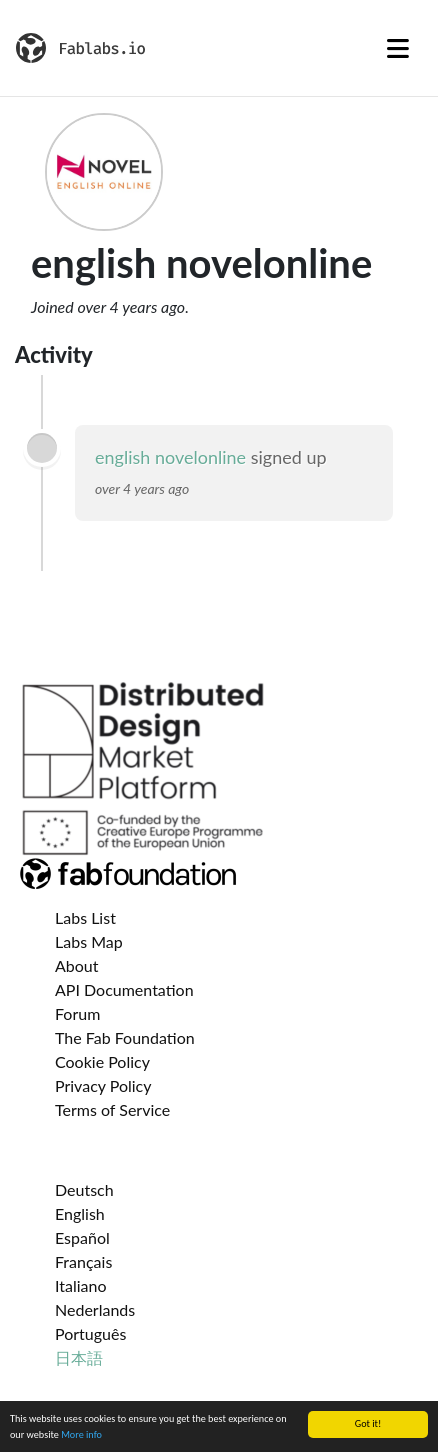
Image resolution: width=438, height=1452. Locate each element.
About (77, 965)
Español (82, 1237)
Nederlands (95, 1309)
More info (81, 1435)
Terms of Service (112, 1109)
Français (83, 1261)
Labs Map (89, 941)
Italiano (81, 1285)
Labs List (85, 917)
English (80, 1213)
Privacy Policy (103, 1085)
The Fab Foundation (125, 1037)
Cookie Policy (102, 1061)
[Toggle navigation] (398, 48)
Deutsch (84, 1189)
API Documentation (124, 989)
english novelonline (170, 457)
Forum (77, 1013)
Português (90, 1333)
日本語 (79, 1357)
